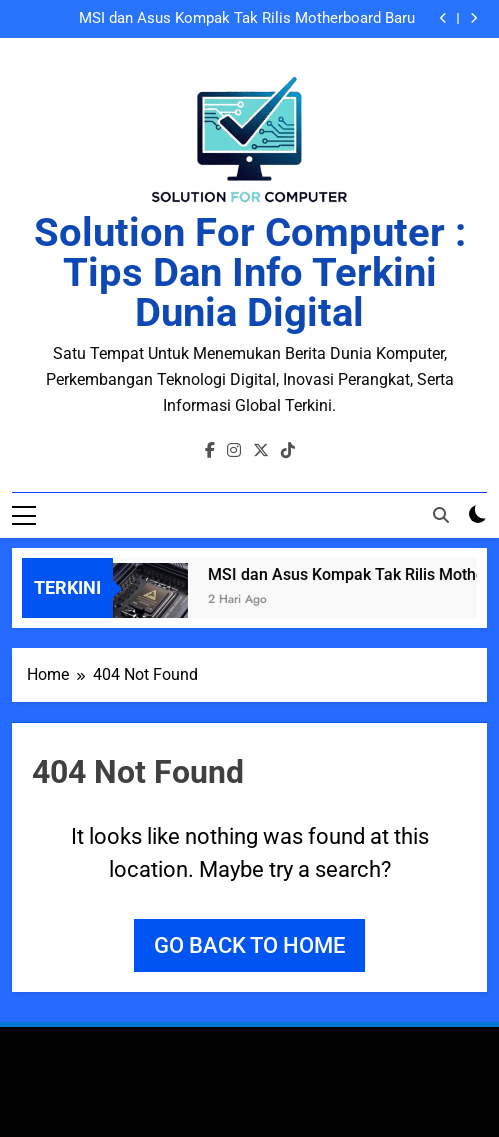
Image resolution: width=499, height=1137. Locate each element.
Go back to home (249, 945)
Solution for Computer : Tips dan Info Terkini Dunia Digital (250, 272)
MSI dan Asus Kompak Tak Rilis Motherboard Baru (247, 19)
